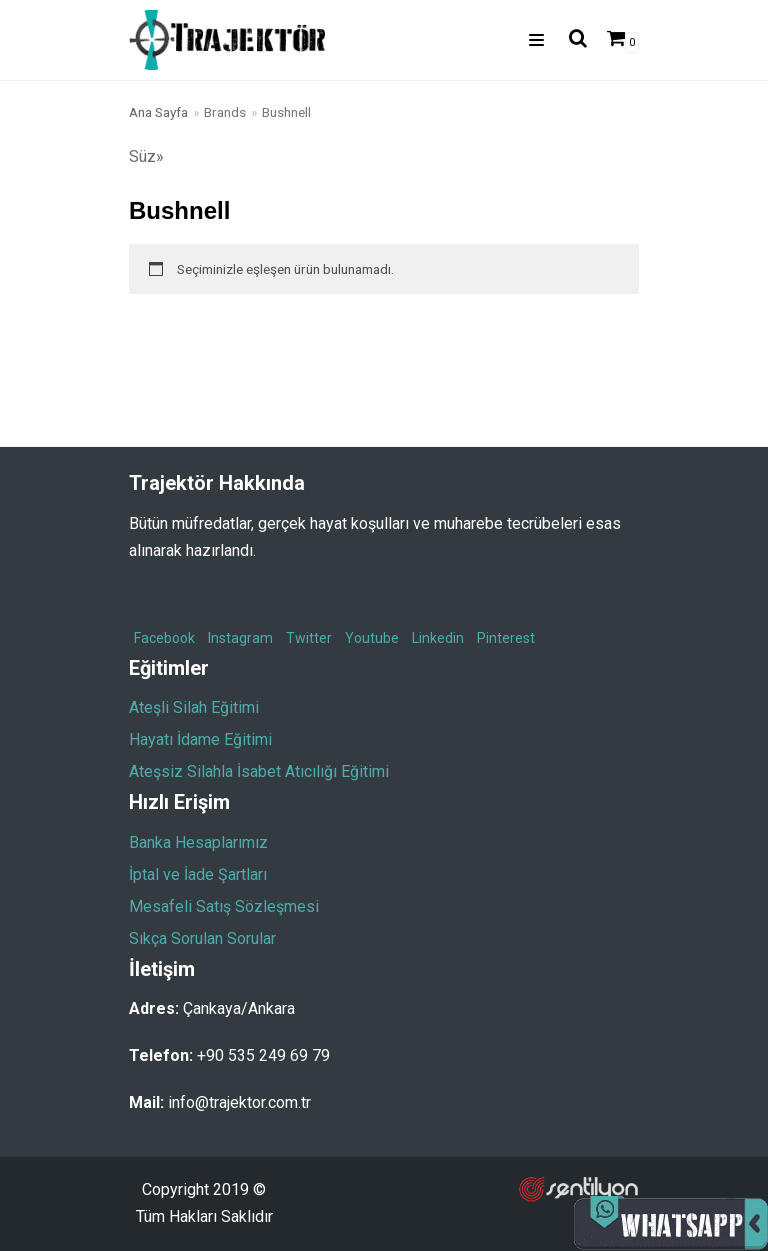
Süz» (146, 156)
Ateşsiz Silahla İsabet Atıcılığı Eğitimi (259, 771)
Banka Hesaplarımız (198, 842)
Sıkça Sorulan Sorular (202, 938)
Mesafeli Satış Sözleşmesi (224, 906)
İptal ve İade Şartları (198, 874)
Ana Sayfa (158, 112)
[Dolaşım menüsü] (536, 40)
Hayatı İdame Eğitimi (200, 739)
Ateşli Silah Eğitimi (194, 707)
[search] (572, 40)
